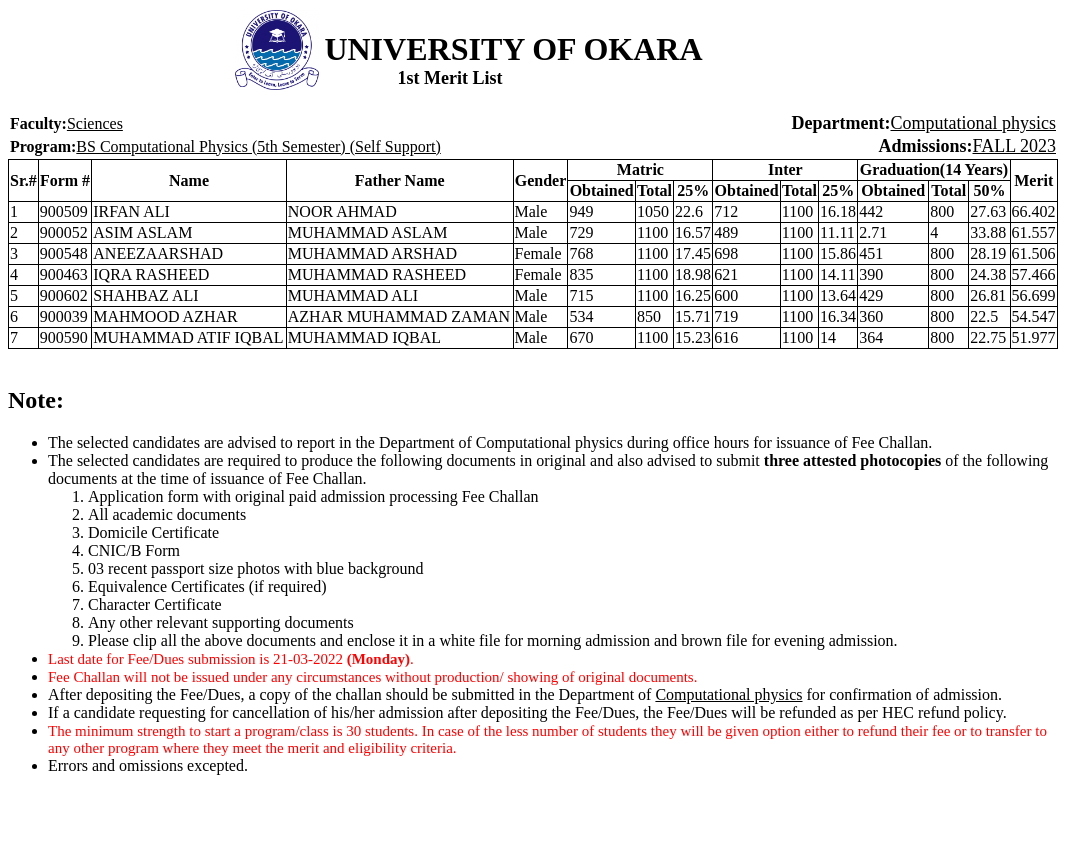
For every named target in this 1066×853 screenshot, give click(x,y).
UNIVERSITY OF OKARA (513, 49)
